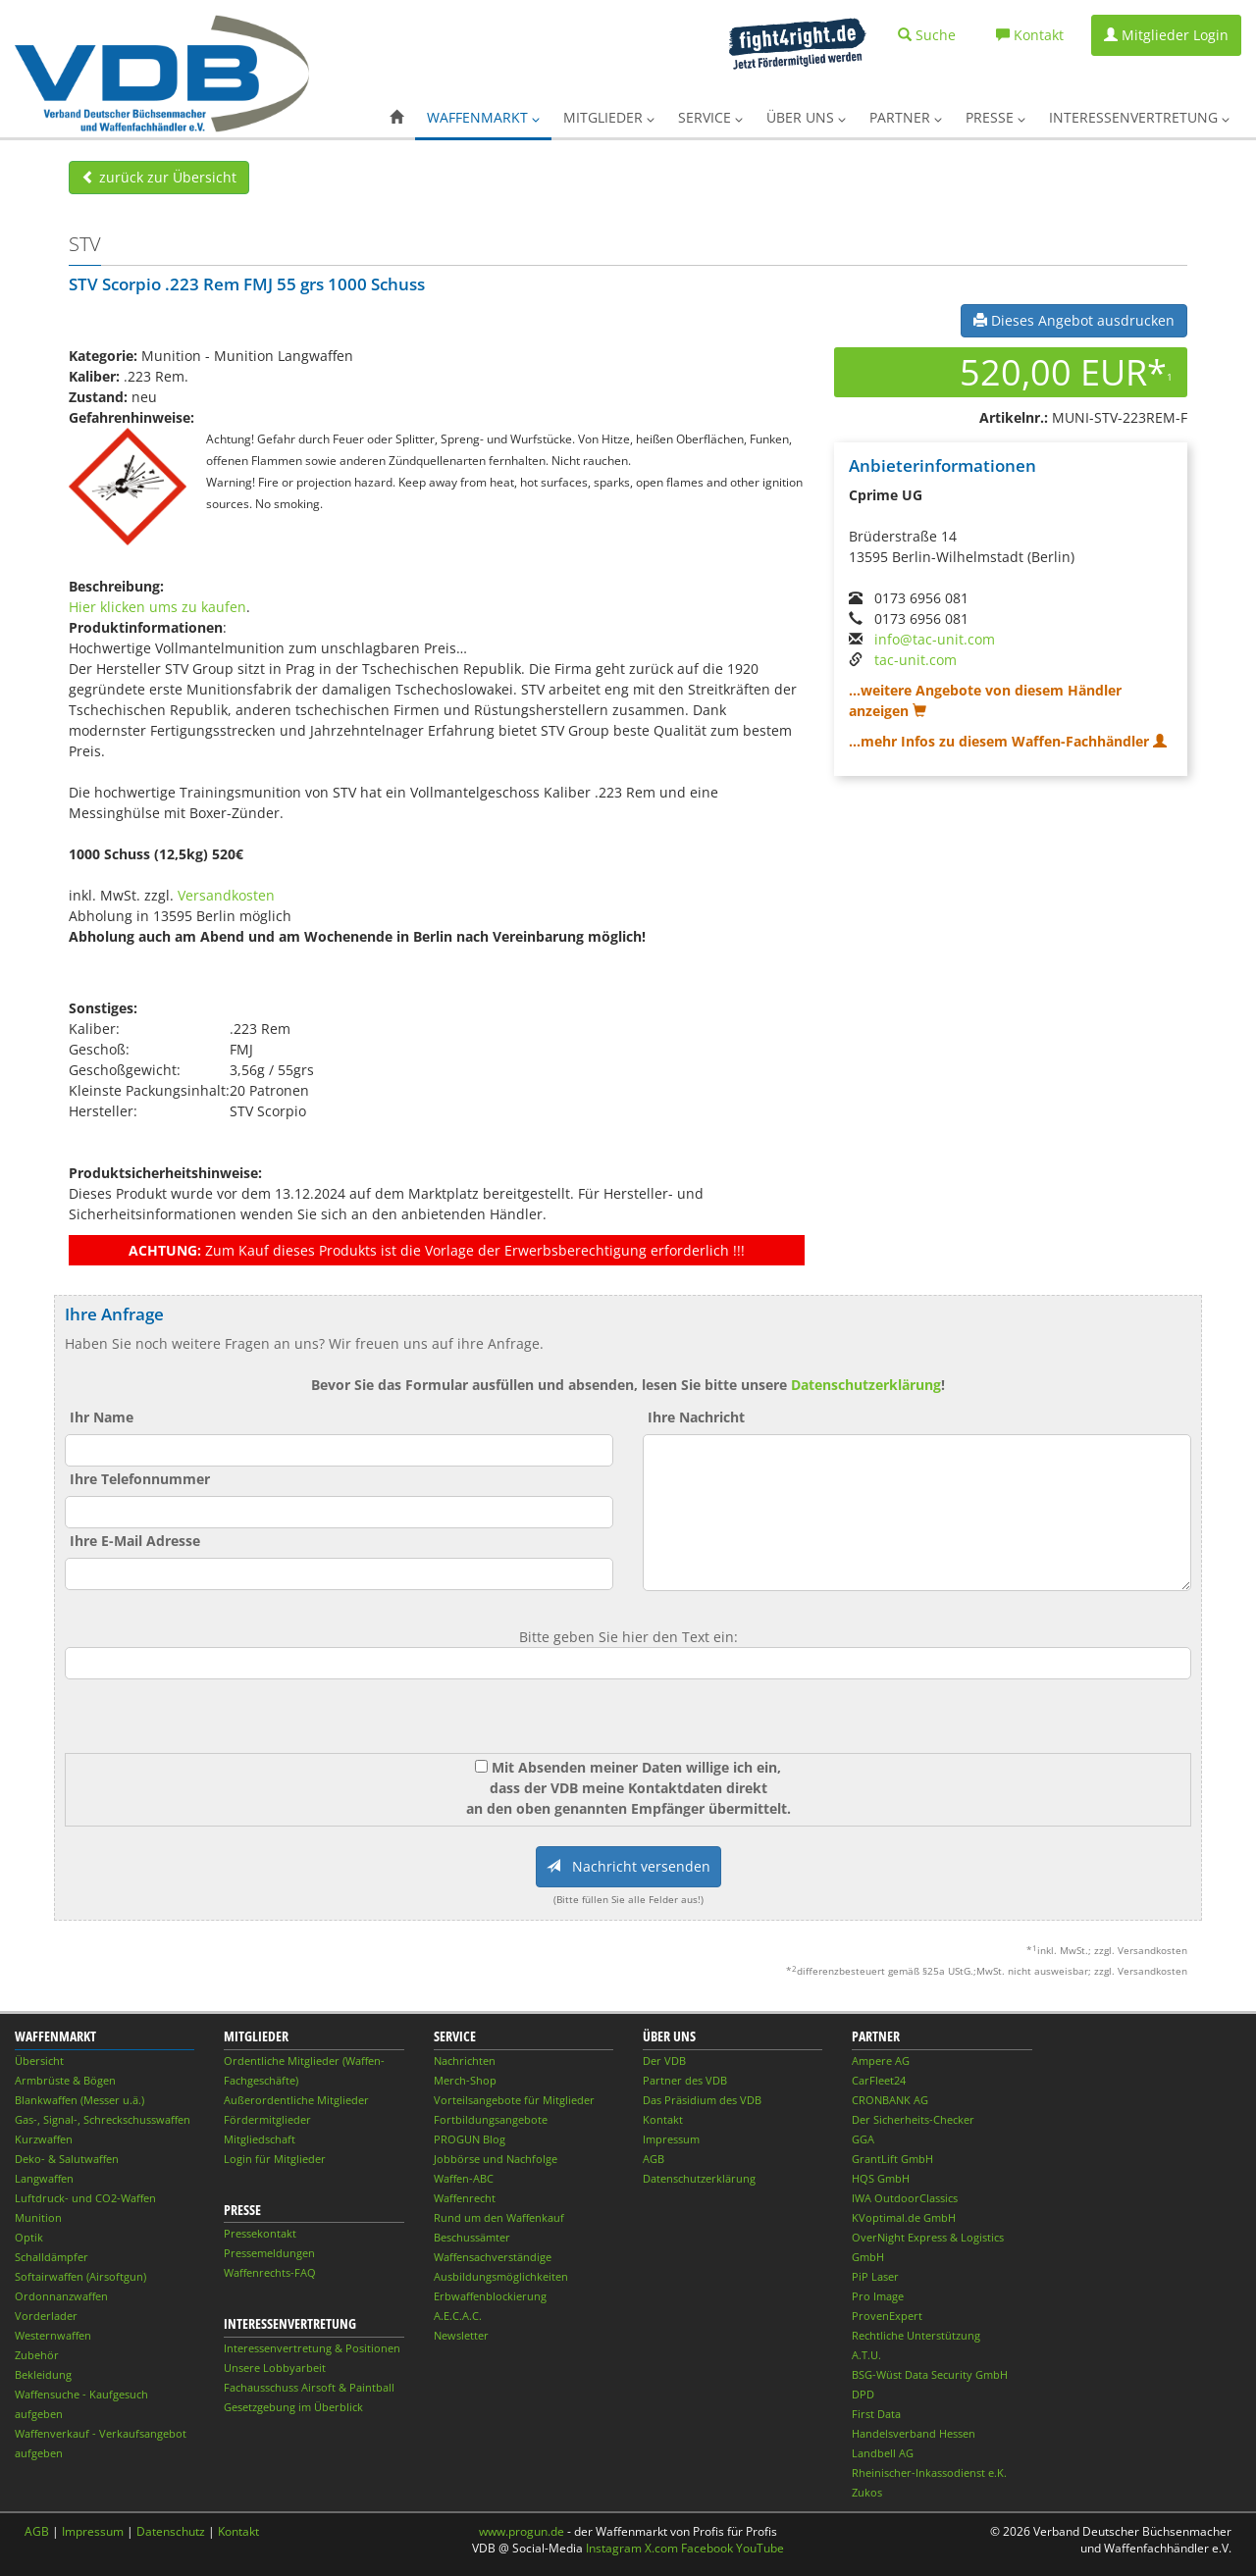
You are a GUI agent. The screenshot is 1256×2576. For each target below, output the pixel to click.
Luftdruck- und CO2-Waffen (85, 2197)
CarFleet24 (879, 2080)
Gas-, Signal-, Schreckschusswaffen (102, 2119)
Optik (29, 2237)
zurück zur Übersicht (158, 177)
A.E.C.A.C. (458, 2315)
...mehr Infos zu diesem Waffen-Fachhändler (1008, 741)
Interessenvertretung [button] (1139, 117)
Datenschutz (170, 2531)
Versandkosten (226, 895)
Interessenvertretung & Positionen (312, 2348)
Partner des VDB (685, 2080)
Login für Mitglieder (275, 2158)
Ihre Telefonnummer (140, 1478)
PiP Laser (875, 2276)
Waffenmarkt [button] (483, 117)
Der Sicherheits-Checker (913, 2119)
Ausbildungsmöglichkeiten (501, 2276)
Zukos (867, 2492)
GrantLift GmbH (892, 2158)
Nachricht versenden (628, 1866)
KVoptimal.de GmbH (904, 2217)
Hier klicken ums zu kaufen (157, 606)
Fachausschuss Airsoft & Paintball (309, 2387)
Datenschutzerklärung (866, 1384)
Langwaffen (44, 2178)
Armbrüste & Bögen (65, 2080)
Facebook (707, 2548)
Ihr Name (101, 1417)
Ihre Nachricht (696, 1417)
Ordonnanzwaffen (61, 2296)
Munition (38, 2217)
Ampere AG (881, 2060)
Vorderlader (46, 2315)
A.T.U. (866, 2354)
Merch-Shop (465, 2080)
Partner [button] (905, 117)
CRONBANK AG (890, 2099)
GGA (863, 2139)
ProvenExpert (887, 2315)
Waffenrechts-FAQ (270, 2272)
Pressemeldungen (269, 2252)
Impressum (671, 2139)
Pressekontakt (260, 2233)
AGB (653, 2158)
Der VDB (664, 2060)
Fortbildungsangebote (491, 2119)
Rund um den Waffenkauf (499, 2217)
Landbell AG (883, 2453)
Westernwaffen (53, 2335)
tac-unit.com (915, 659)
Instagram (614, 2548)
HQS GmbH (881, 2178)
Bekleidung (43, 2374)
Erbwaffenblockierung (490, 2296)
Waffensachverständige (492, 2256)
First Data (876, 2413)
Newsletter (461, 2335)
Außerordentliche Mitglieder (296, 2099)
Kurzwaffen (44, 2139)
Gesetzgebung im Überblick (293, 2406)
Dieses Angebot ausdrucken (1074, 320)
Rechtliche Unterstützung (916, 2335)
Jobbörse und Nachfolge (495, 2158)
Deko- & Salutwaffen (67, 2158)
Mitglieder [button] (608, 117)
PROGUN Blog (469, 2139)
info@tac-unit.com (934, 639)
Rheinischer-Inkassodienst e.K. (929, 2472)
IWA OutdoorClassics (905, 2197)
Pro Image (878, 2296)
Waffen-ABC (464, 2178)
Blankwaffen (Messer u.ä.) (79, 2099)
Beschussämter (472, 2237)
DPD (863, 2394)
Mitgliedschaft (259, 2139)
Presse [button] (995, 117)
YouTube (760, 2548)
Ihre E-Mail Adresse (135, 1540)
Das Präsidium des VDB (702, 2099)
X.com (661, 2548)
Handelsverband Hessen (913, 2433)
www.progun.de (521, 2531)
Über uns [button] (806, 117)
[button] (396, 117)
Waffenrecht (465, 2197)
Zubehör (37, 2354)
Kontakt (663, 2119)
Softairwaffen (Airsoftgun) (80, 2276)
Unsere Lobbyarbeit (275, 2367)
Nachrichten (465, 2060)
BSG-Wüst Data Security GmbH (930, 2374)
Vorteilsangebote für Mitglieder (514, 2099)
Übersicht (39, 2060)
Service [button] (710, 117)
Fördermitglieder (267, 2119)
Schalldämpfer (51, 2256)
